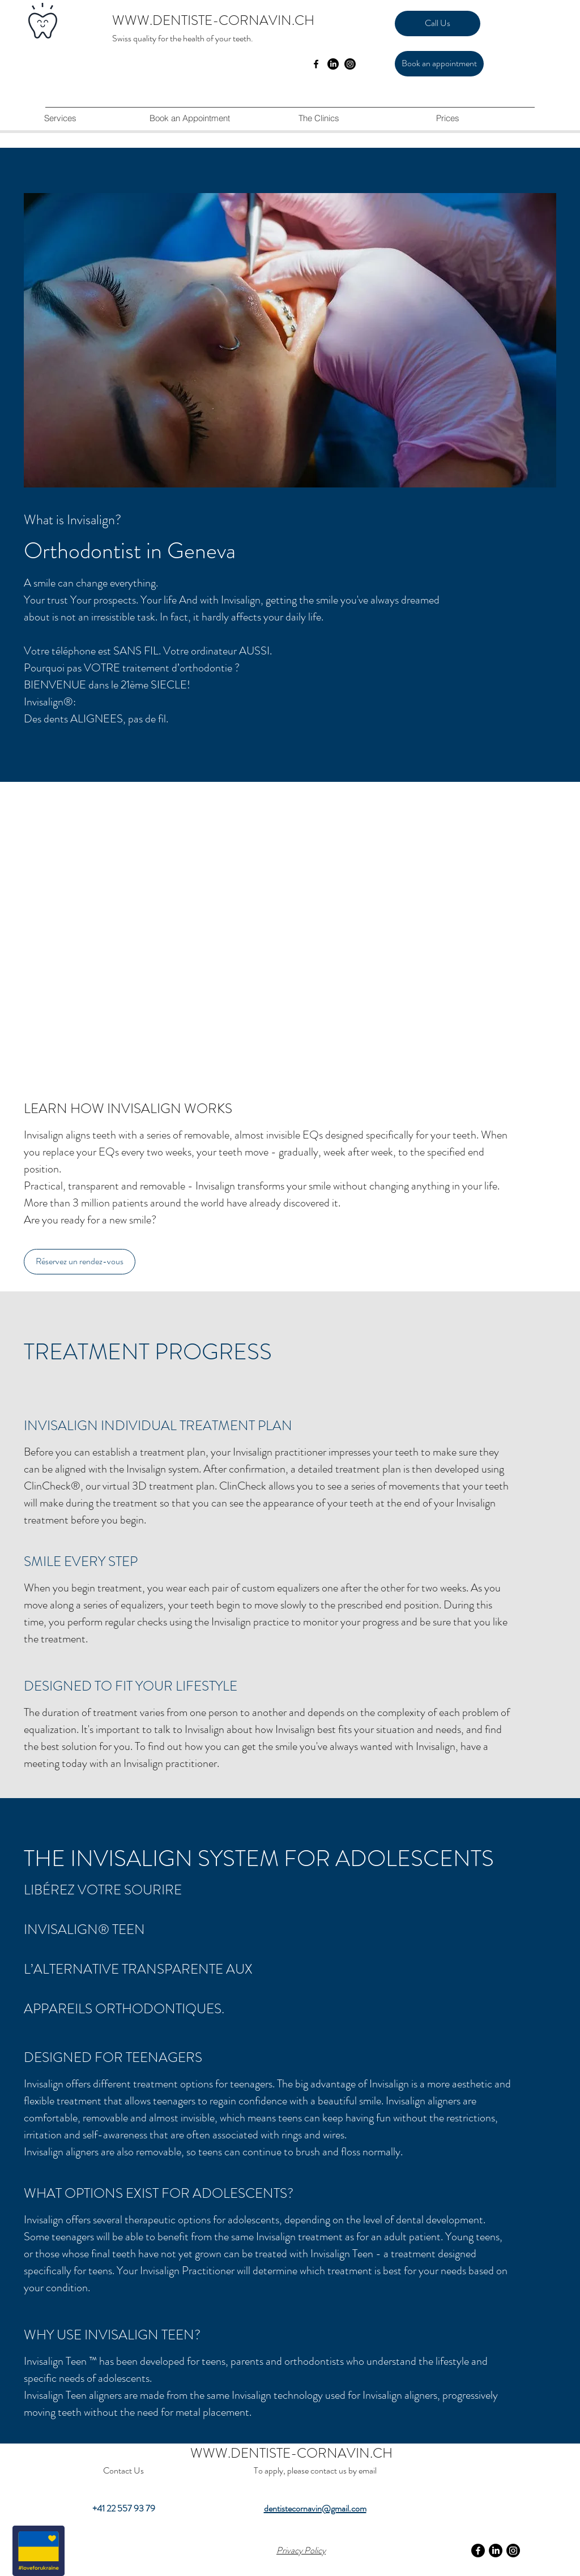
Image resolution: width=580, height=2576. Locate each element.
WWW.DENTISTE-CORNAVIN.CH (213, 20)
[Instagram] (350, 64)
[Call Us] (437, 23)
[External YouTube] (290, 951)
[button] (318, 118)
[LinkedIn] (333, 64)
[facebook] (316, 64)
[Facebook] (478, 2550)
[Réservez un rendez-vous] (79, 1261)
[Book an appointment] (439, 63)
